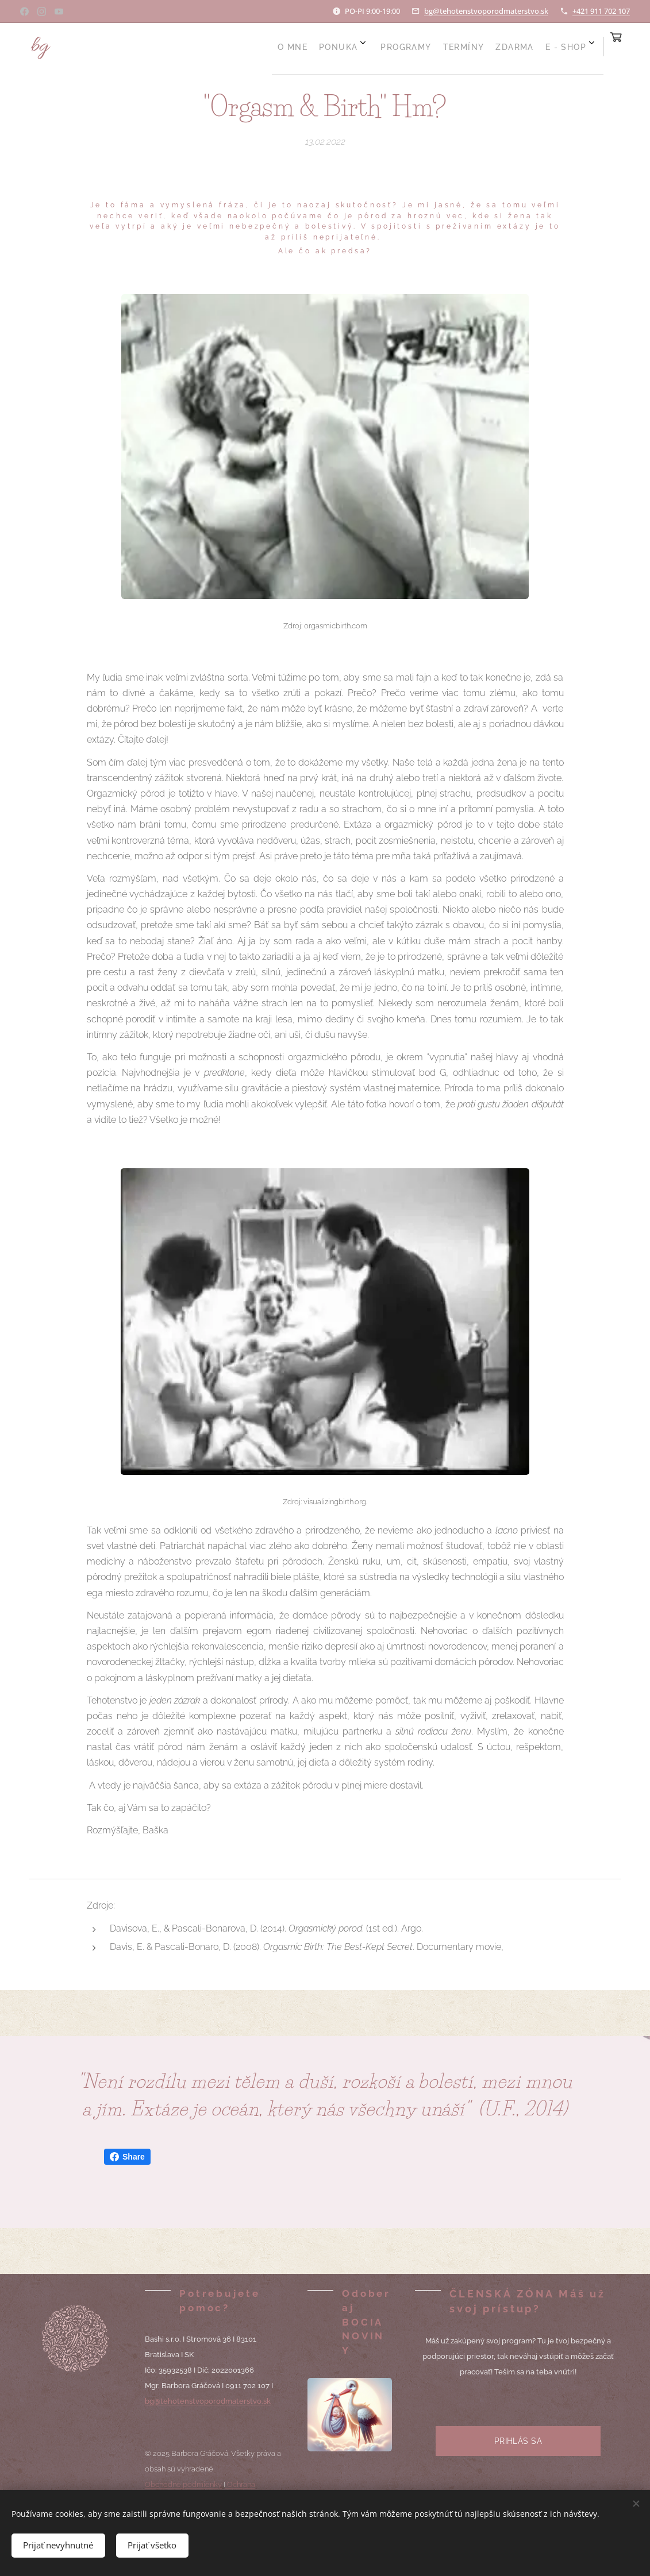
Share (127, 2156)
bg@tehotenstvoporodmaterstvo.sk (486, 11)
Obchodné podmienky (183, 2484)
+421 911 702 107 (601, 11)
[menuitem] (437, 46)
